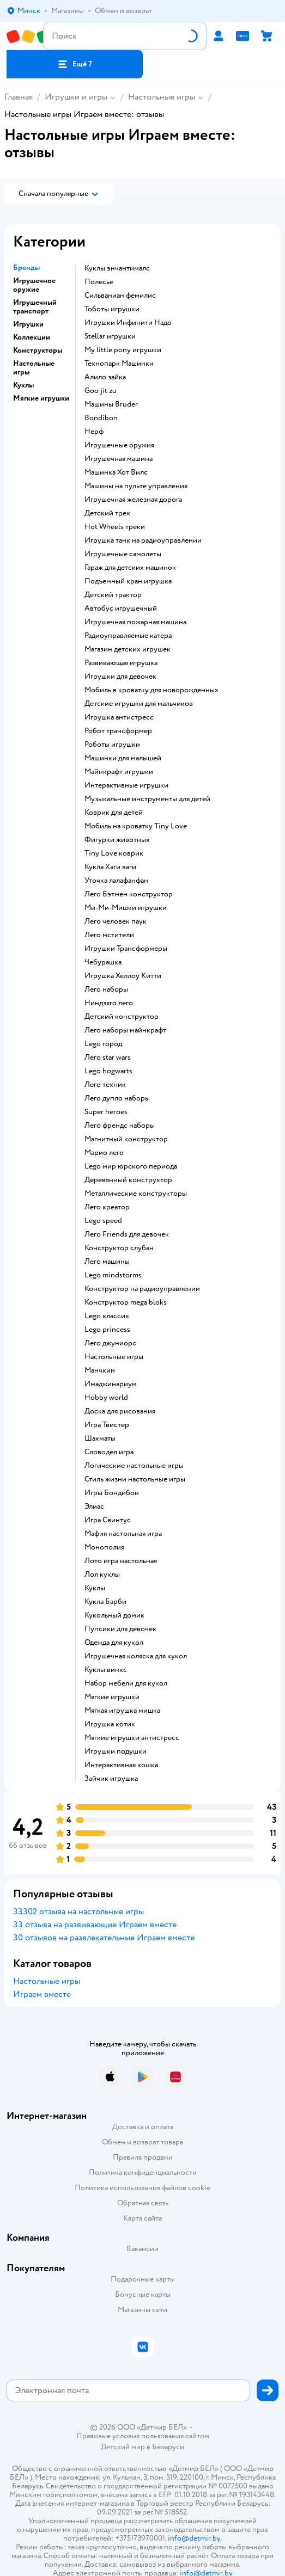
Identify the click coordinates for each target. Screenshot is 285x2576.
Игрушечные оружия (119, 445)
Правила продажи (143, 2157)
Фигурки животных (117, 839)
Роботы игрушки (112, 744)
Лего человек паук (115, 921)
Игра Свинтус (107, 1520)
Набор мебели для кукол (125, 1683)
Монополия (104, 1547)
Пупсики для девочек (120, 1629)
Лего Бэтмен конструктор (128, 894)
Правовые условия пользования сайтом (142, 2436)
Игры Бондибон (111, 1493)
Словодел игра (109, 1452)
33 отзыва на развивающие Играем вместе (95, 1924)
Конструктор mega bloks (125, 1302)
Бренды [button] (26, 267)
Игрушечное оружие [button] (34, 285)
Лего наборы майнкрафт (125, 1030)
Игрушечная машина (118, 458)
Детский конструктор (121, 1016)
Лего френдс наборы (119, 1125)
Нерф (94, 431)
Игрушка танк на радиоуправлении (143, 540)
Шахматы (100, 1438)
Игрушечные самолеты (122, 554)
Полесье (98, 282)
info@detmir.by (194, 2538)
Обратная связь (142, 2203)
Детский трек (107, 513)
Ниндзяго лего (108, 1003)
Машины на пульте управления (135, 486)
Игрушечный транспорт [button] (35, 307)
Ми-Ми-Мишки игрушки (125, 907)
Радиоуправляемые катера (128, 635)
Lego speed (103, 1220)
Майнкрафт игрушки (118, 771)
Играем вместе (42, 1994)
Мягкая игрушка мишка (122, 1710)
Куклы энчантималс (117, 268)
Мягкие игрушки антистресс (131, 1737)
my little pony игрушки (122, 350)
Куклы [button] (23, 385)
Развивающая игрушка (120, 663)
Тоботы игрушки (112, 309)
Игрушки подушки (115, 1751)
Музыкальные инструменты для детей (147, 799)
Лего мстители (109, 935)
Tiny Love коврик (113, 853)
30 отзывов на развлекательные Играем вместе (104, 1937)
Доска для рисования (119, 1411)
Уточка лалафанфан (116, 880)
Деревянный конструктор (128, 1180)
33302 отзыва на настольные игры (78, 1911)
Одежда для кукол (113, 1642)
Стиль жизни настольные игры (134, 1479)
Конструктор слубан (119, 1248)
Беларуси (168, 2446)
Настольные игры (161, 96)
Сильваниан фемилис (120, 295)
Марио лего (104, 1152)
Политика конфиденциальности (143, 2172)
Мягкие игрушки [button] (41, 398)
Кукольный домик (114, 1615)
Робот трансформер (118, 731)
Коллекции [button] (31, 337)
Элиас (94, 1506)
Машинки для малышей (122, 758)
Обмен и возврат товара (142, 2142)
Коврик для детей (113, 812)
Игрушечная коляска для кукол (135, 1656)
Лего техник (105, 1084)
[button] (75, 64)
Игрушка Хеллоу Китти (122, 976)
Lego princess (107, 1329)
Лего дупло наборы (117, 1098)
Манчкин (99, 1370)
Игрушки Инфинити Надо (128, 322)
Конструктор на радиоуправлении (142, 1288)
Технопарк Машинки (119, 363)
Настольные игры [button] (33, 368)
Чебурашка (103, 962)
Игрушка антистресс (119, 717)
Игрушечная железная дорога (133, 499)
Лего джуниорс (110, 1343)
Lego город (103, 1044)
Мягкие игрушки (112, 1697)
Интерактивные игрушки (126, 785)
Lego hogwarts (108, 1071)
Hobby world (106, 1397)
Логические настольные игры (134, 1465)
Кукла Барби (105, 1601)
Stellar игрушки (110, 336)
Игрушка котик (109, 1724)
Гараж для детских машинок (130, 567)
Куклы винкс (105, 1669)
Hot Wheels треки (114, 526)
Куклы (94, 1588)
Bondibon (101, 418)
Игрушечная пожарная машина (135, 622)
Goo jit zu (100, 390)
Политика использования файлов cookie (142, 2187)
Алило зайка (105, 377)
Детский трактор (113, 595)
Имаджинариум (110, 1384)
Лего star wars (107, 1057)
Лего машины (107, 1261)
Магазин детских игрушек (127, 649)
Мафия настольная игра (123, 1533)
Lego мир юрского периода (130, 1166)
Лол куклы (102, 1574)
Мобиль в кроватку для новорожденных (151, 690)
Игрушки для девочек (120, 676)
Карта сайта (142, 2218)
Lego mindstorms (113, 1275)
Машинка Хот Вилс (116, 472)
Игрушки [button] (28, 324)
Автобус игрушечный (120, 608)
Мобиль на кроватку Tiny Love (135, 826)
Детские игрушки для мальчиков (138, 703)
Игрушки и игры (76, 96)
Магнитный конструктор (126, 1139)
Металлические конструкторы (135, 1193)
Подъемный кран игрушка (128, 581)
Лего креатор (107, 1207)
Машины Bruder (111, 404)
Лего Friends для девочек (126, 1234)
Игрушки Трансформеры (125, 948)
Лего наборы (106, 989)
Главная (18, 96)
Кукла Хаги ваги (110, 867)
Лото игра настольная (120, 1561)
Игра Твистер (106, 1425)
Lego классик (106, 1316)
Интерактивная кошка (121, 1765)
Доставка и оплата (142, 2126)
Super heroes (106, 1112)
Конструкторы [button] (37, 350)
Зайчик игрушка (111, 1778)
